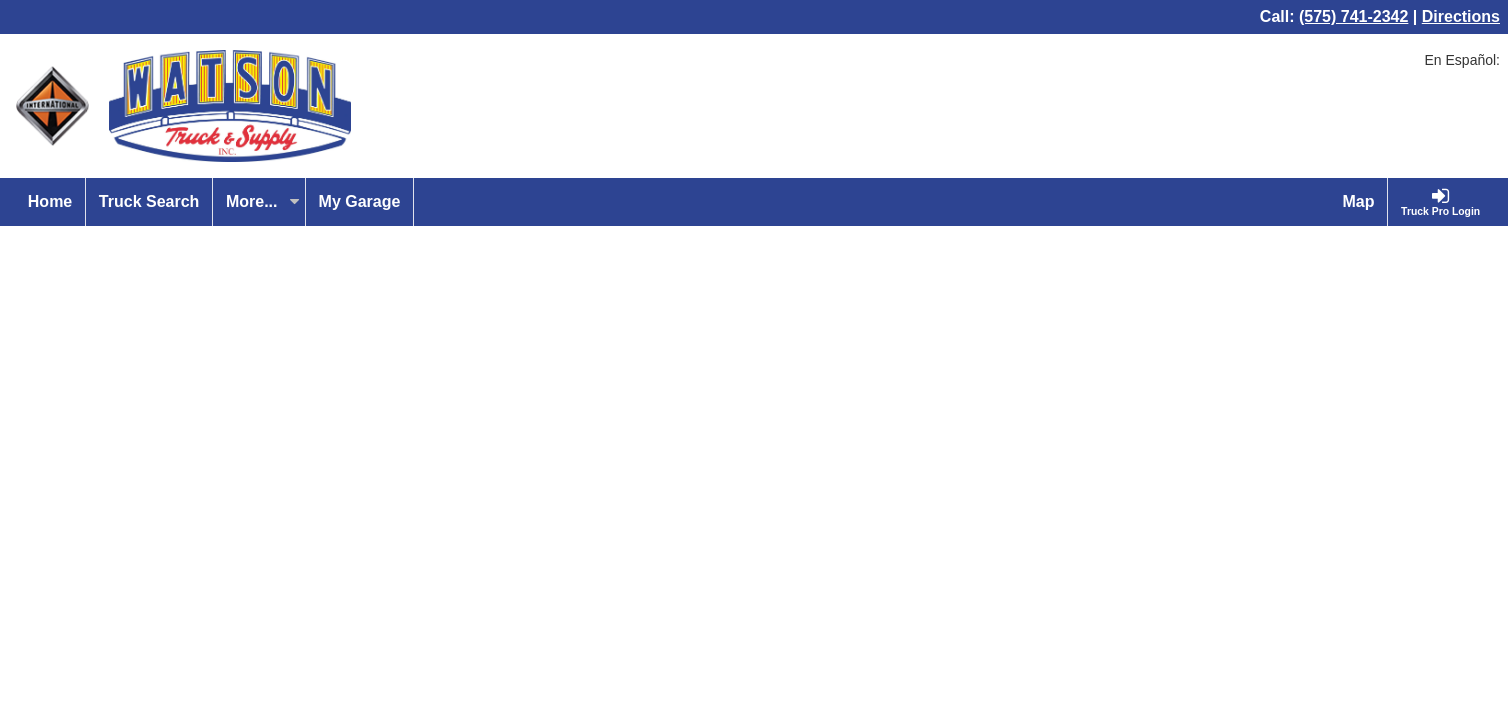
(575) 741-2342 (1353, 16)
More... (263, 201)
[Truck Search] (149, 202)
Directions (1461, 16)
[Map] (1359, 202)
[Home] (50, 202)
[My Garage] (360, 202)
